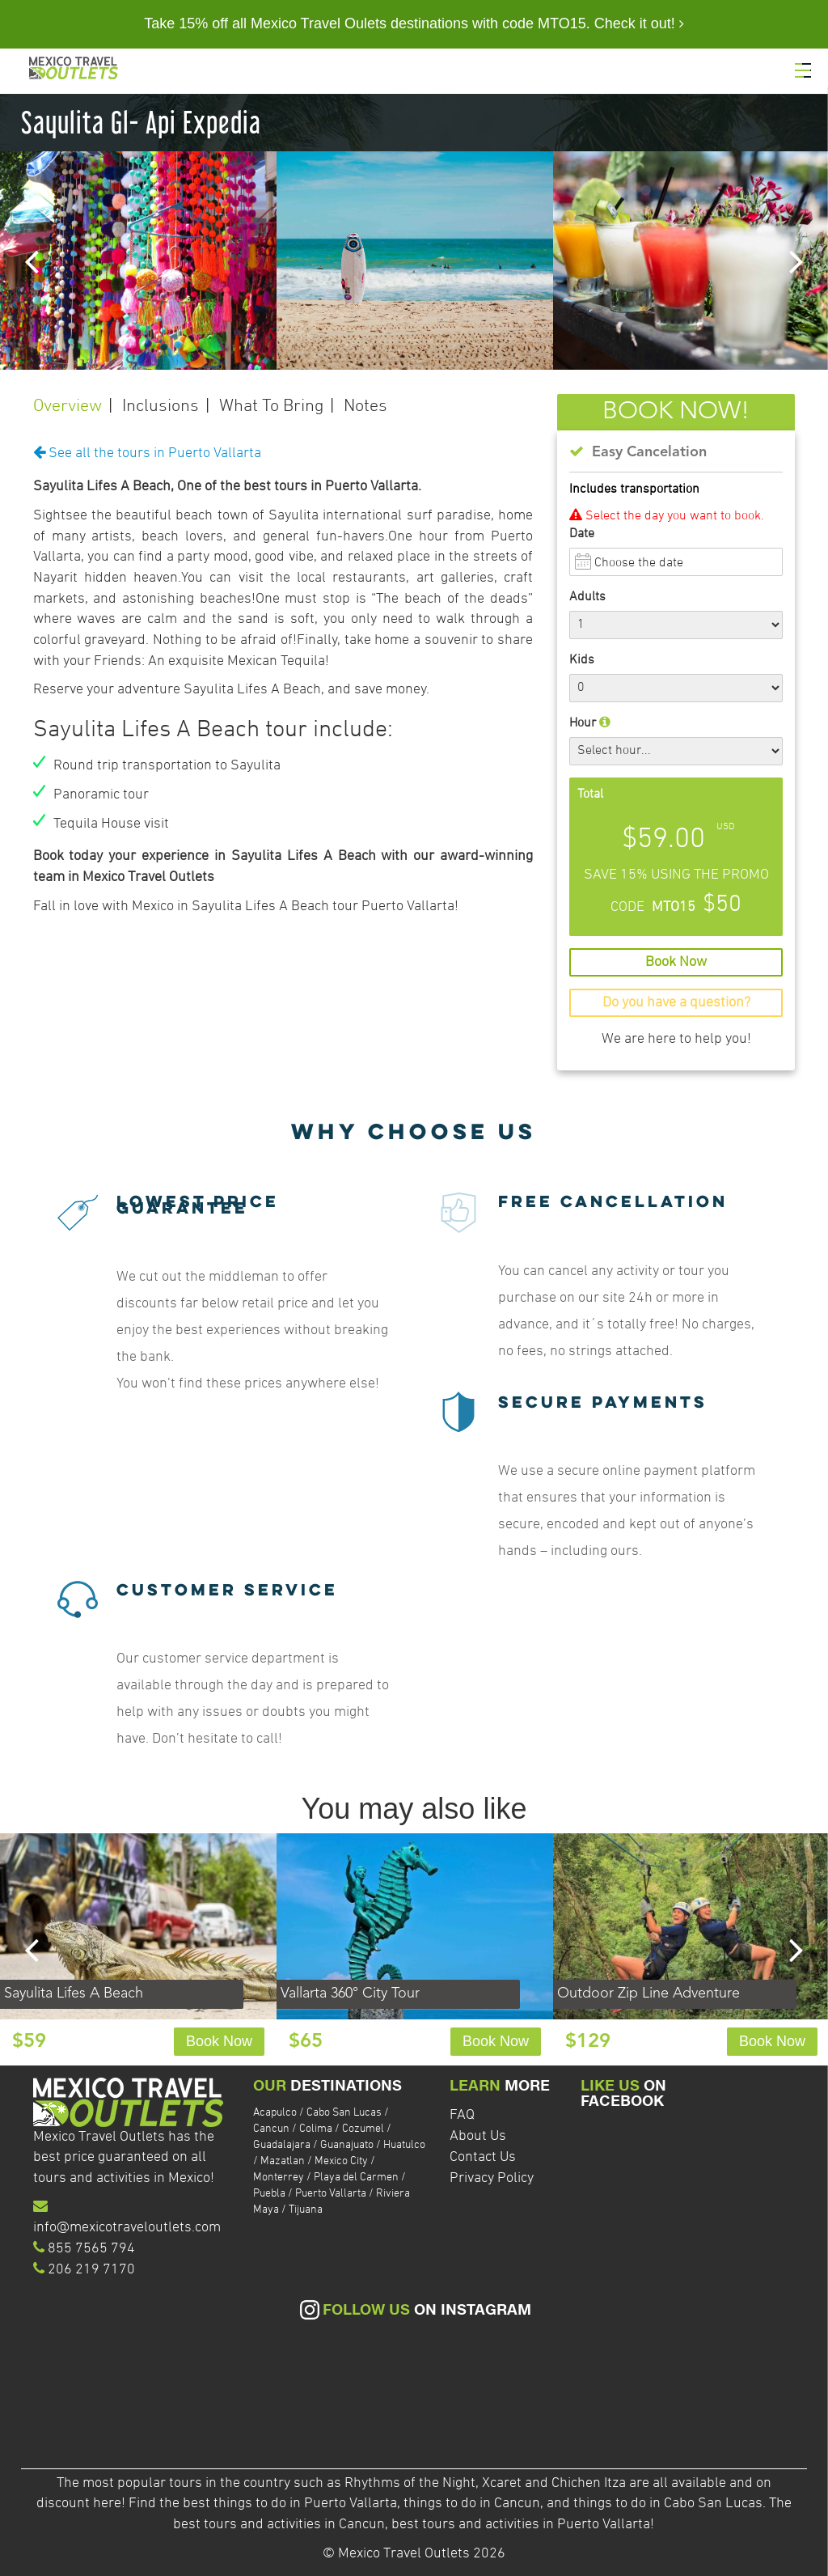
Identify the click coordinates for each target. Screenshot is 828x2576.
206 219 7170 (91, 2269)
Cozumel (363, 2129)
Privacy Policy (492, 2178)
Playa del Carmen (356, 2177)
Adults (587, 597)
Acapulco (275, 2113)
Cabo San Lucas (344, 2113)
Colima (315, 2129)
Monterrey (278, 2177)
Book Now (219, 2041)
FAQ (462, 2115)
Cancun (271, 2129)
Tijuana (306, 2210)
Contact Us (483, 2157)
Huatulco (404, 2145)
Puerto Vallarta (330, 2194)
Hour (589, 723)
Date (581, 534)
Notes (365, 406)
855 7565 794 (91, 2248)
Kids (581, 660)
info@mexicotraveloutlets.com (127, 2227)
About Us (478, 2136)
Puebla (269, 2194)
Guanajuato (347, 2145)
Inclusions (160, 406)
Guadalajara (281, 2145)
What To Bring (271, 406)
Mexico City (341, 2161)
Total (590, 794)
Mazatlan (282, 2161)
